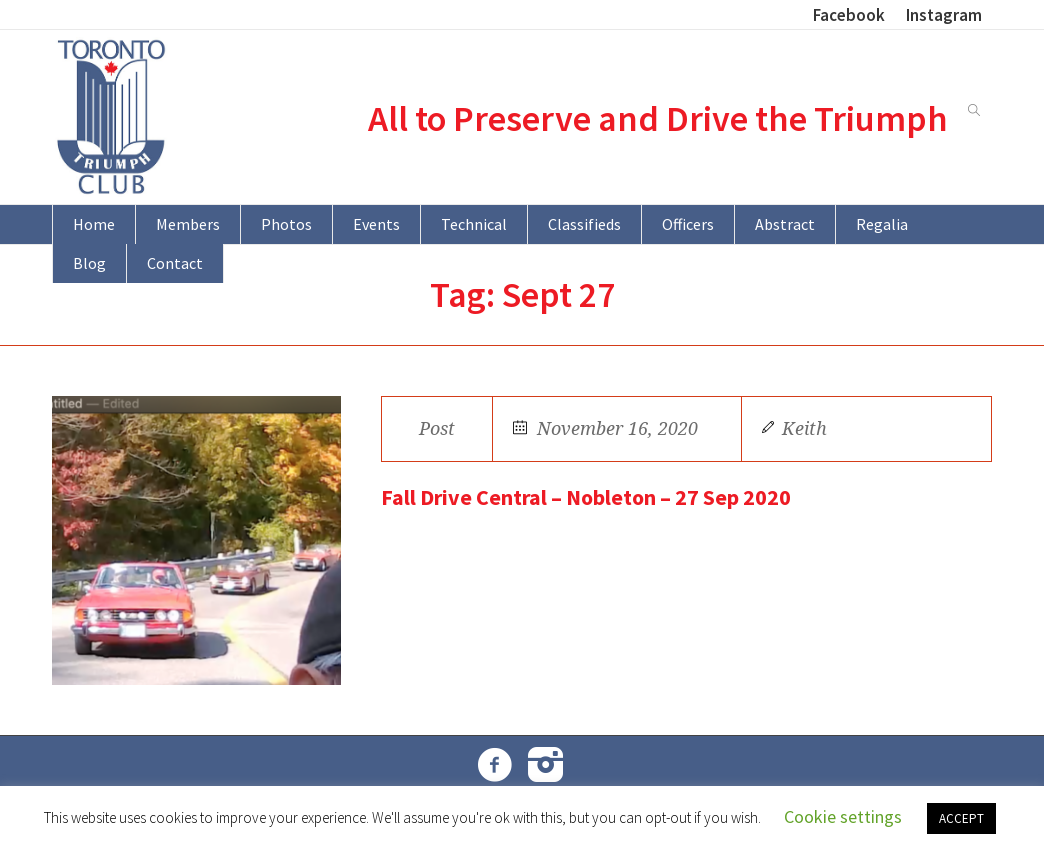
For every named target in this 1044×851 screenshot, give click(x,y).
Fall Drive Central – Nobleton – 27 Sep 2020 (586, 497)
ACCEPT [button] (961, 818)
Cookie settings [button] (843, 816)
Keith (804, 428)
